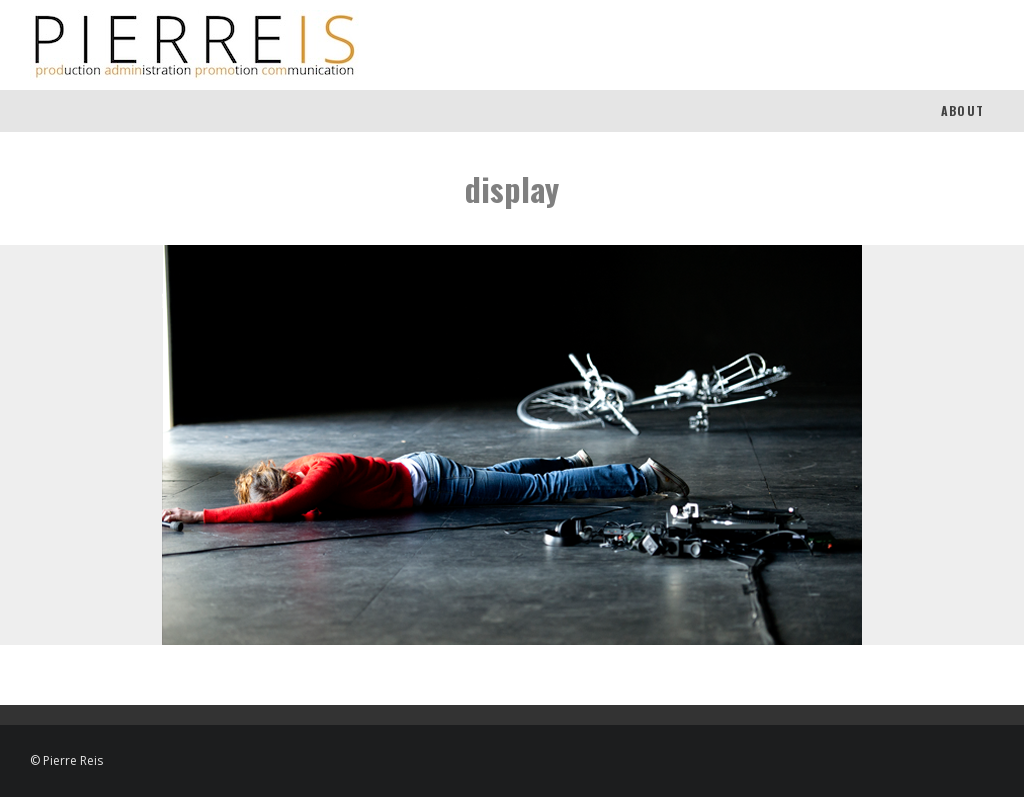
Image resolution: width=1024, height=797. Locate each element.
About (962, 110)
